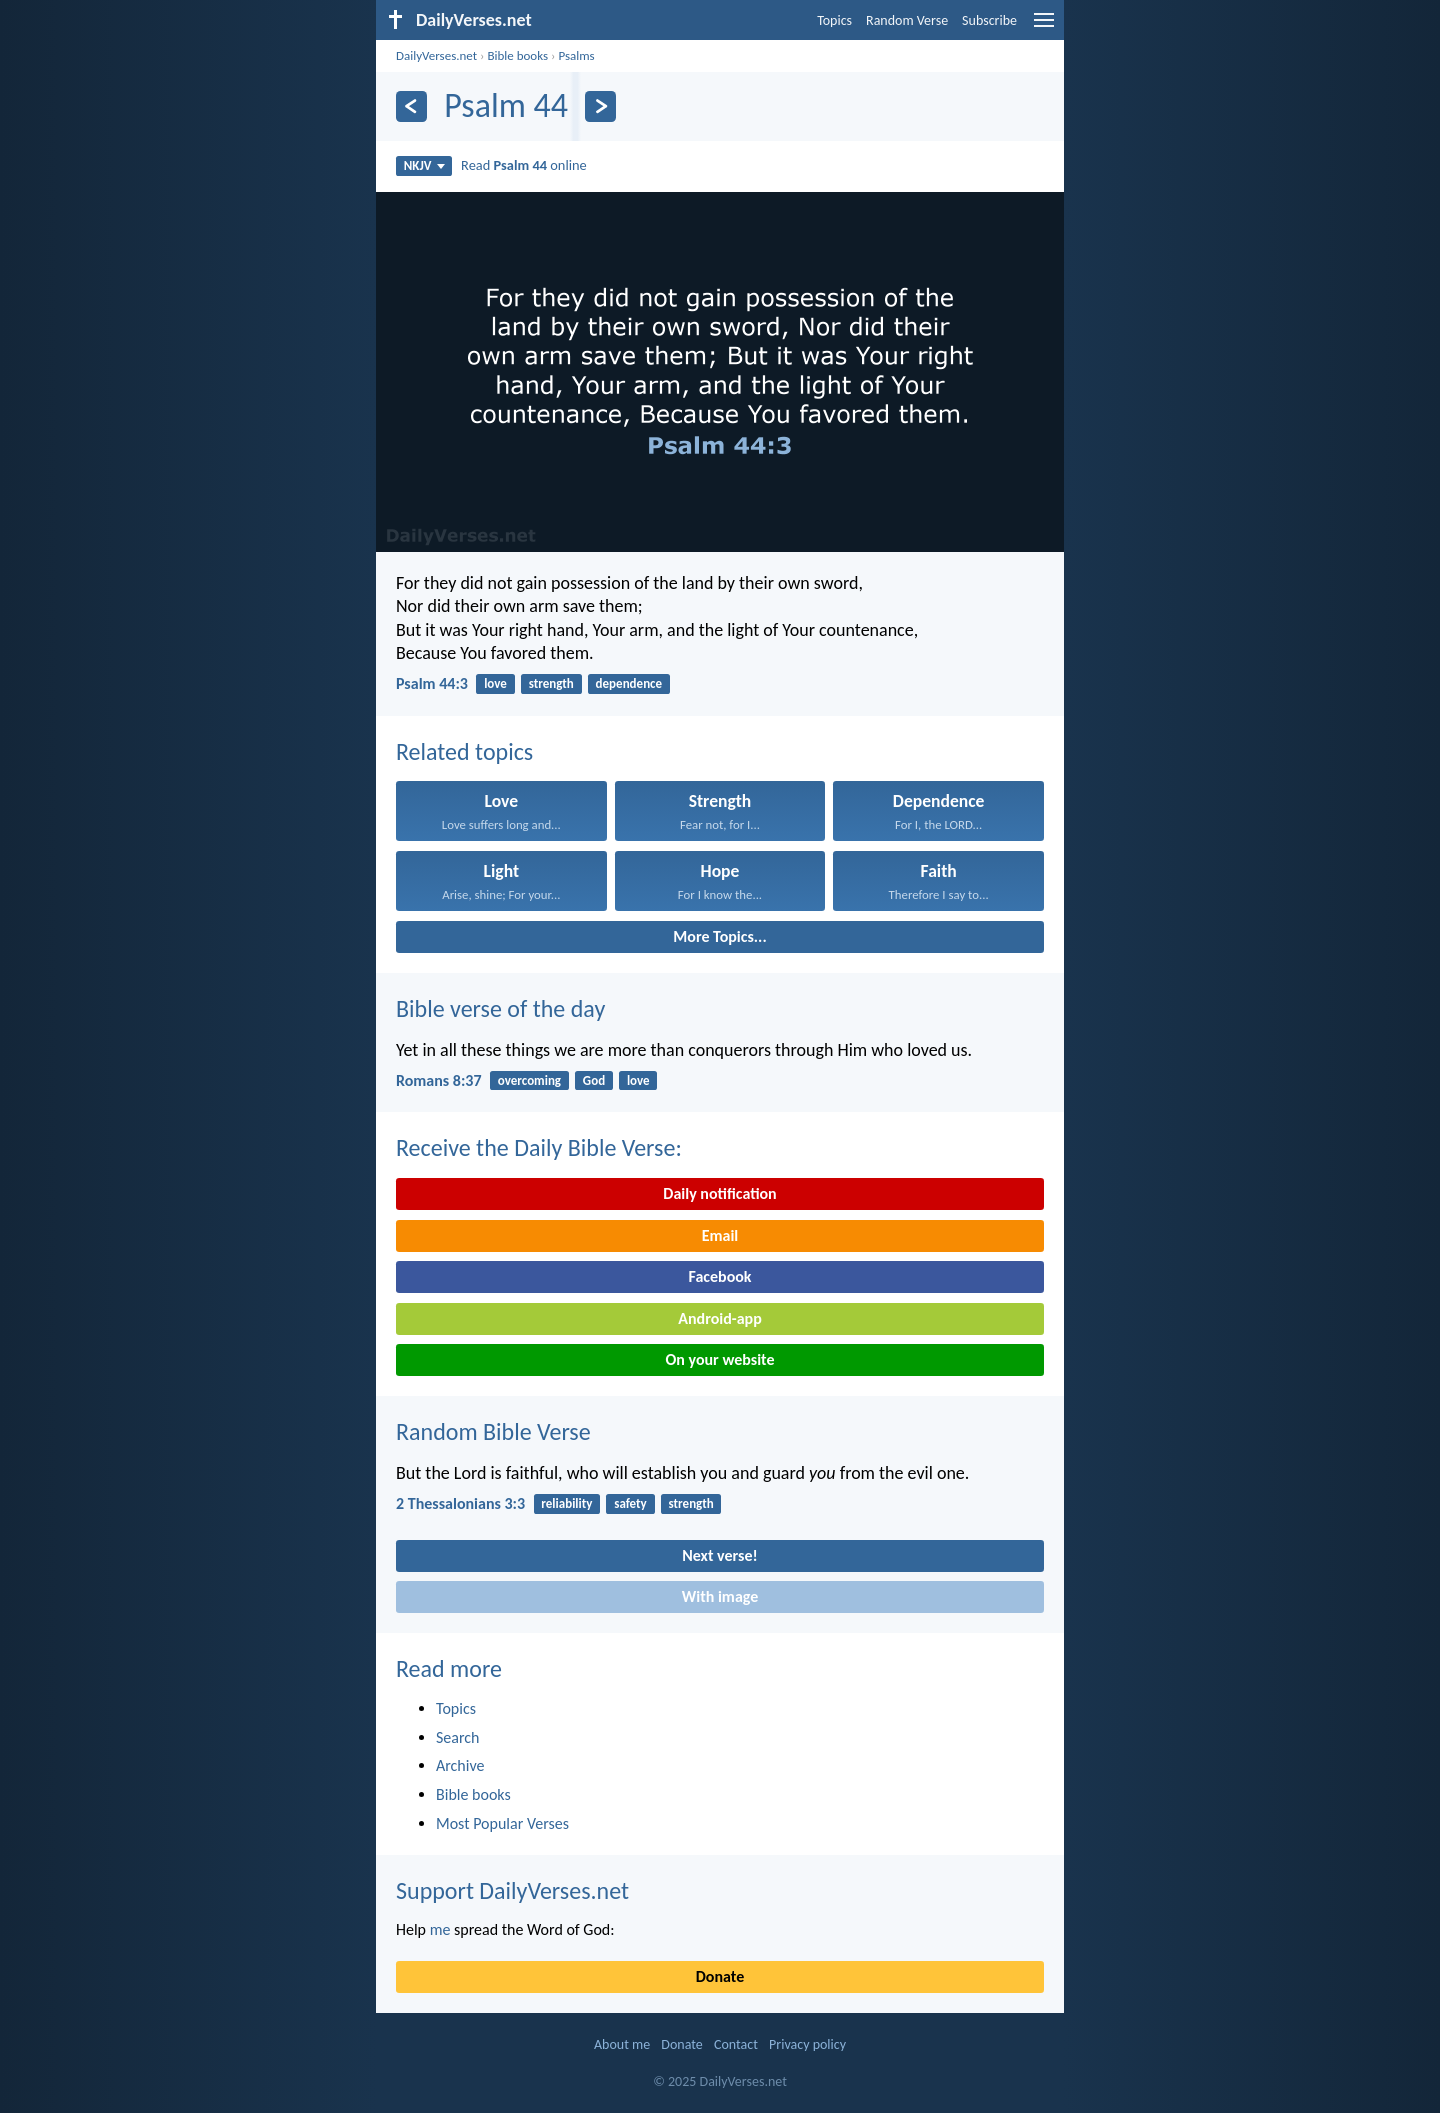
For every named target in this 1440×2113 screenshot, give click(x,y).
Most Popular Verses (502, 1823)
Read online (524, 165)
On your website (720, 1359)
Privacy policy (807, 2044)
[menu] (1044, 27)
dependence (629, 683)
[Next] (600, 106)
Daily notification (719, 1193)
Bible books (517, 55)
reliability (566, 1503)
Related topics (464, 751)
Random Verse (907, 20)
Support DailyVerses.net (512, 1890)
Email (720, 1235)
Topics (834, 20)
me (440, 1929)
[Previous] (411, 106)
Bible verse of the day (500, 1008)
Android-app (719, 1318)
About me (622, 2044)
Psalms (576, 55)
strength (551, 683)
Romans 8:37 (439, 1080)
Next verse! (719, 1555)
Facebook (719, 1276)
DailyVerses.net (436, 55)
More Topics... (719, 936)
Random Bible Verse (493, 1431)
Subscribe (989, 20)
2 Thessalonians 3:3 (460, 1503)
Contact (736, 2044)
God (594, 1080)
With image (720, 1596)
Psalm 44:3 (432, 683)
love (495, 683)
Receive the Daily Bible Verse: (539, 1147)
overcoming (529, 1080)
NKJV (424, 165)
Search (458, 1737)
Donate (720, 1976)
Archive (460, 1765)
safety (630, 1503)
